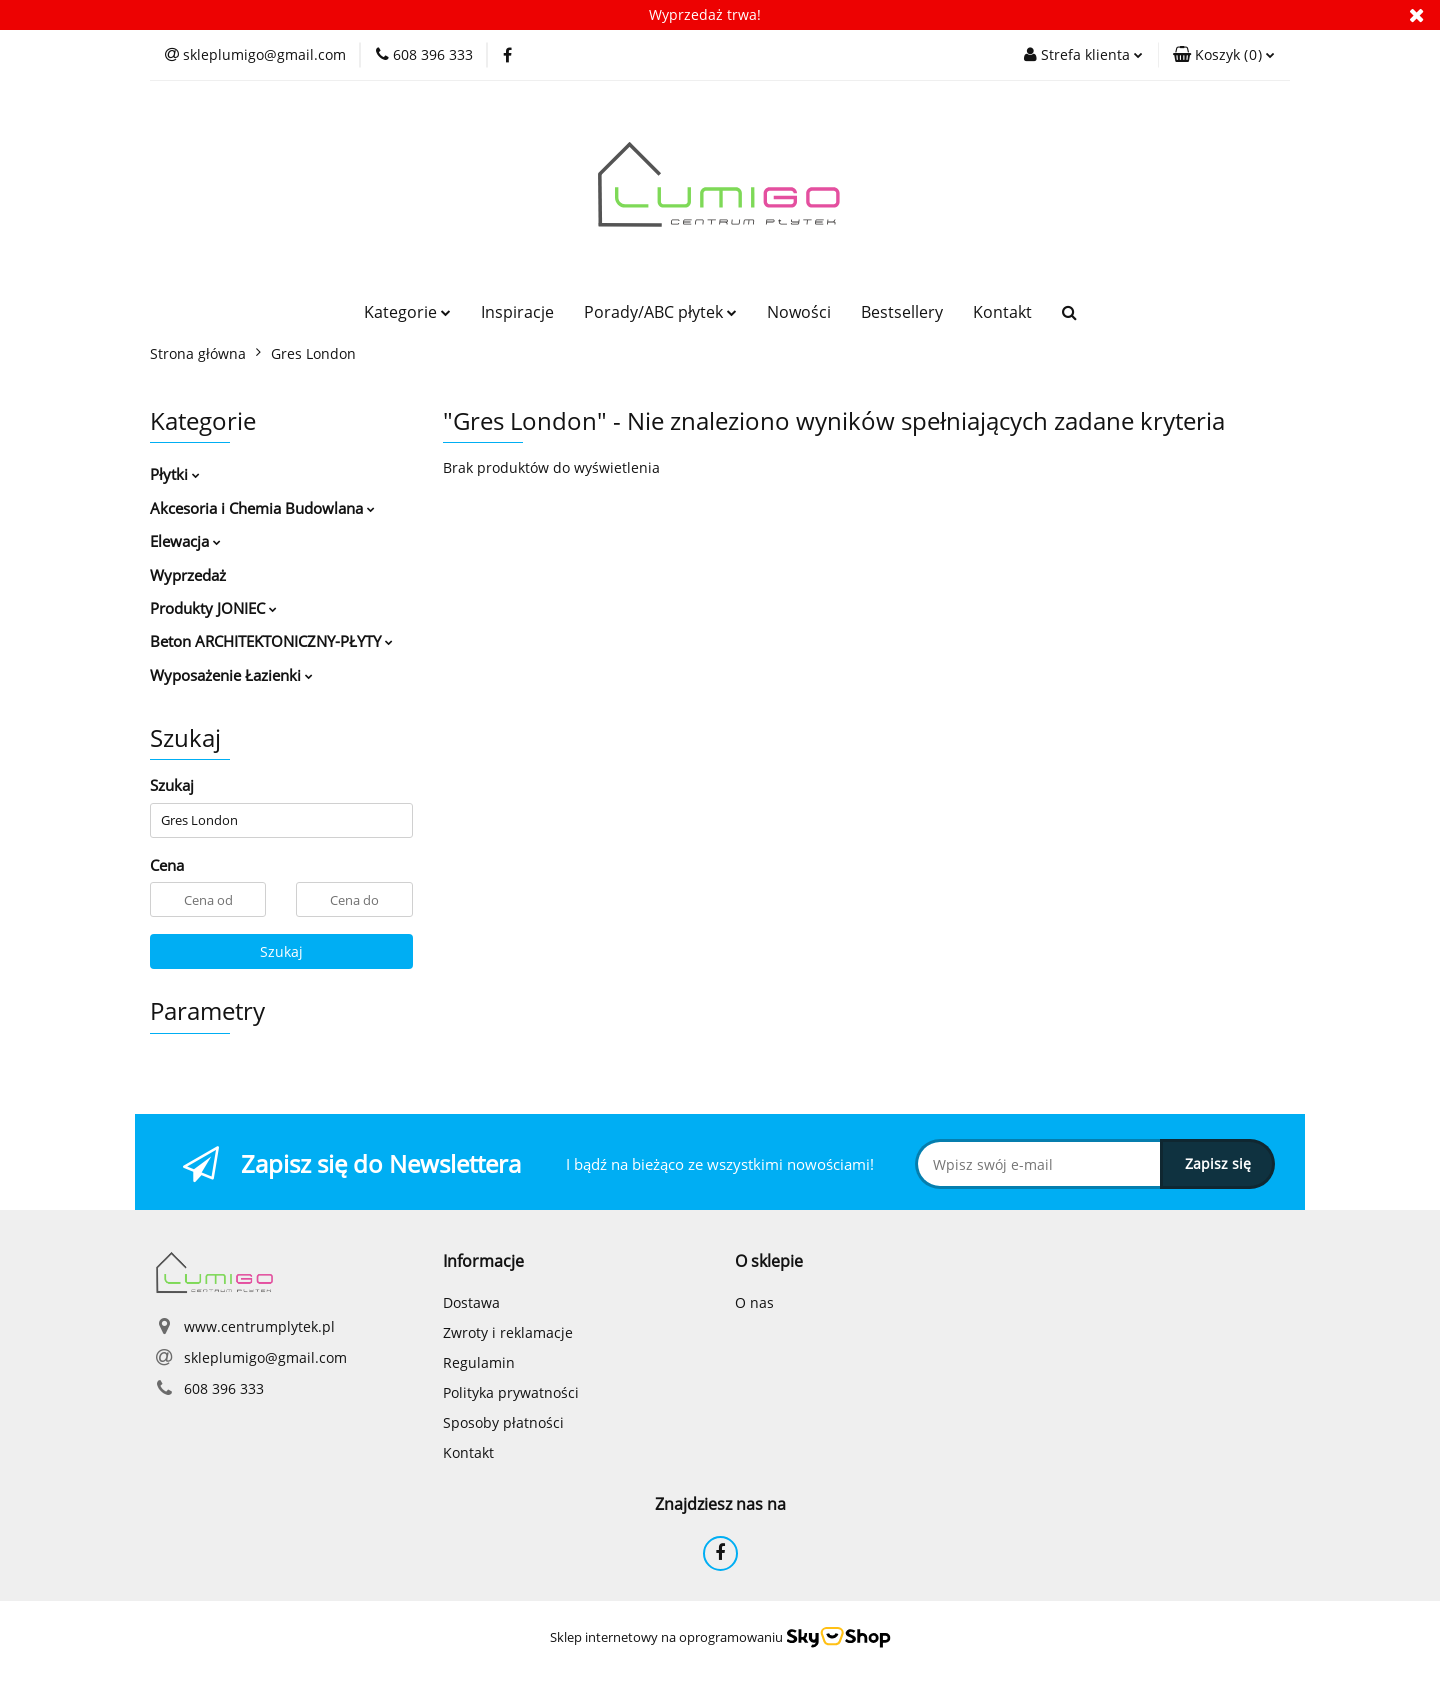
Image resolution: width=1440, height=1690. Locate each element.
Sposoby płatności (503, 1422)
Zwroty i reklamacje (508, 1332)
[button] (1224, 55)
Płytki (175, 474)
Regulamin (479, 1362)
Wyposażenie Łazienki (231, 675)
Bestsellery (902, 312)
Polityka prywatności (511, 1392)
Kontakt (1002, 312)
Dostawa (471, 1302)
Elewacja (185, 541)
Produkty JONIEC (213, 608)
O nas (754, 1302)
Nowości (799, 312)
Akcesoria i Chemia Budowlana (262, 508)
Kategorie (407, 312)
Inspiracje (517, 312)
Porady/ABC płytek (660, 312)
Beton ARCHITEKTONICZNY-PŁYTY (271, 641)
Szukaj (281, 951)
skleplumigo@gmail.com (265, 1357)
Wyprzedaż (188, 575)
